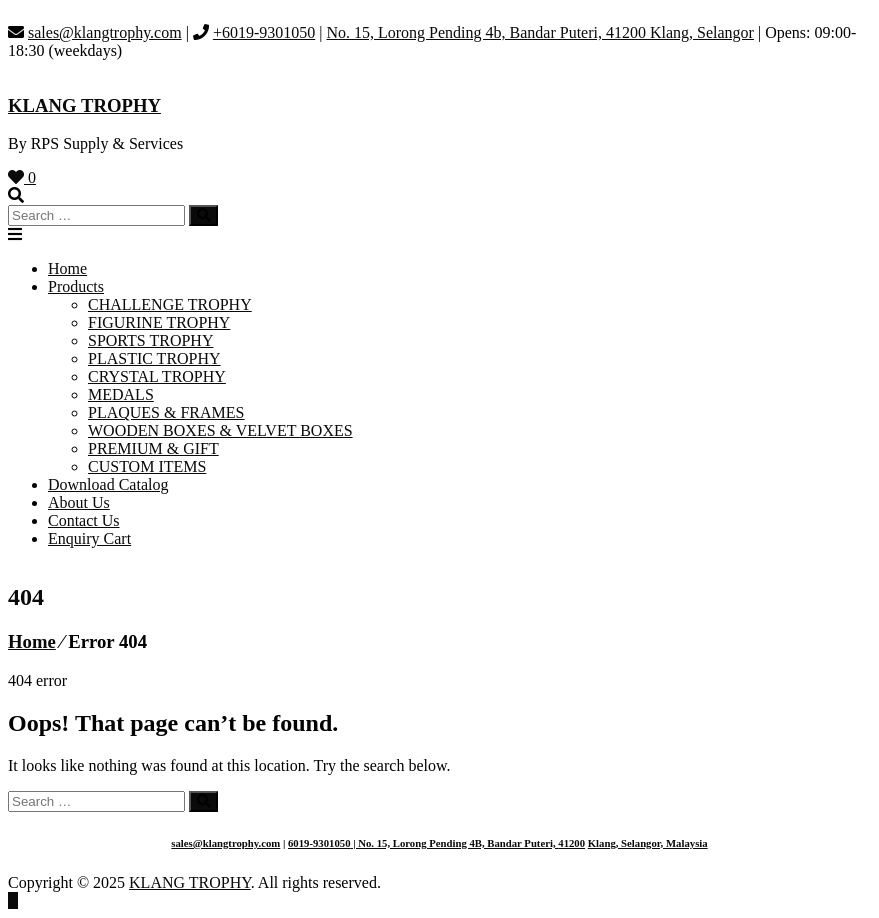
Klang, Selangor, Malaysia (648, 843)
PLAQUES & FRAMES (166, 412)
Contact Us (84, 520)
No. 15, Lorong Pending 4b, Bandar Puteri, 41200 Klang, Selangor (540, 32)
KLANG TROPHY (84, 105)
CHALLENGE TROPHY (170, 304)
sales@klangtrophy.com (105, 32)
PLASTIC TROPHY (154, 358)
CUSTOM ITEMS (147, 466)
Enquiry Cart (89, 538)
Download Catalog (108, 484)
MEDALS (121, 394)
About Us (79, 502)
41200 (571, 843)
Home (67, 268)
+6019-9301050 (264, 32)
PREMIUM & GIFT (153, 448)
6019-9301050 (319, 843)
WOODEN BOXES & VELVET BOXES (220, 430)
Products (76, 286)
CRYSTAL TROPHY (157, 376)
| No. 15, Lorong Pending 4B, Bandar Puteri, (455, 843)
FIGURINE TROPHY (159, 322)
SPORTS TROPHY (150, 340)
